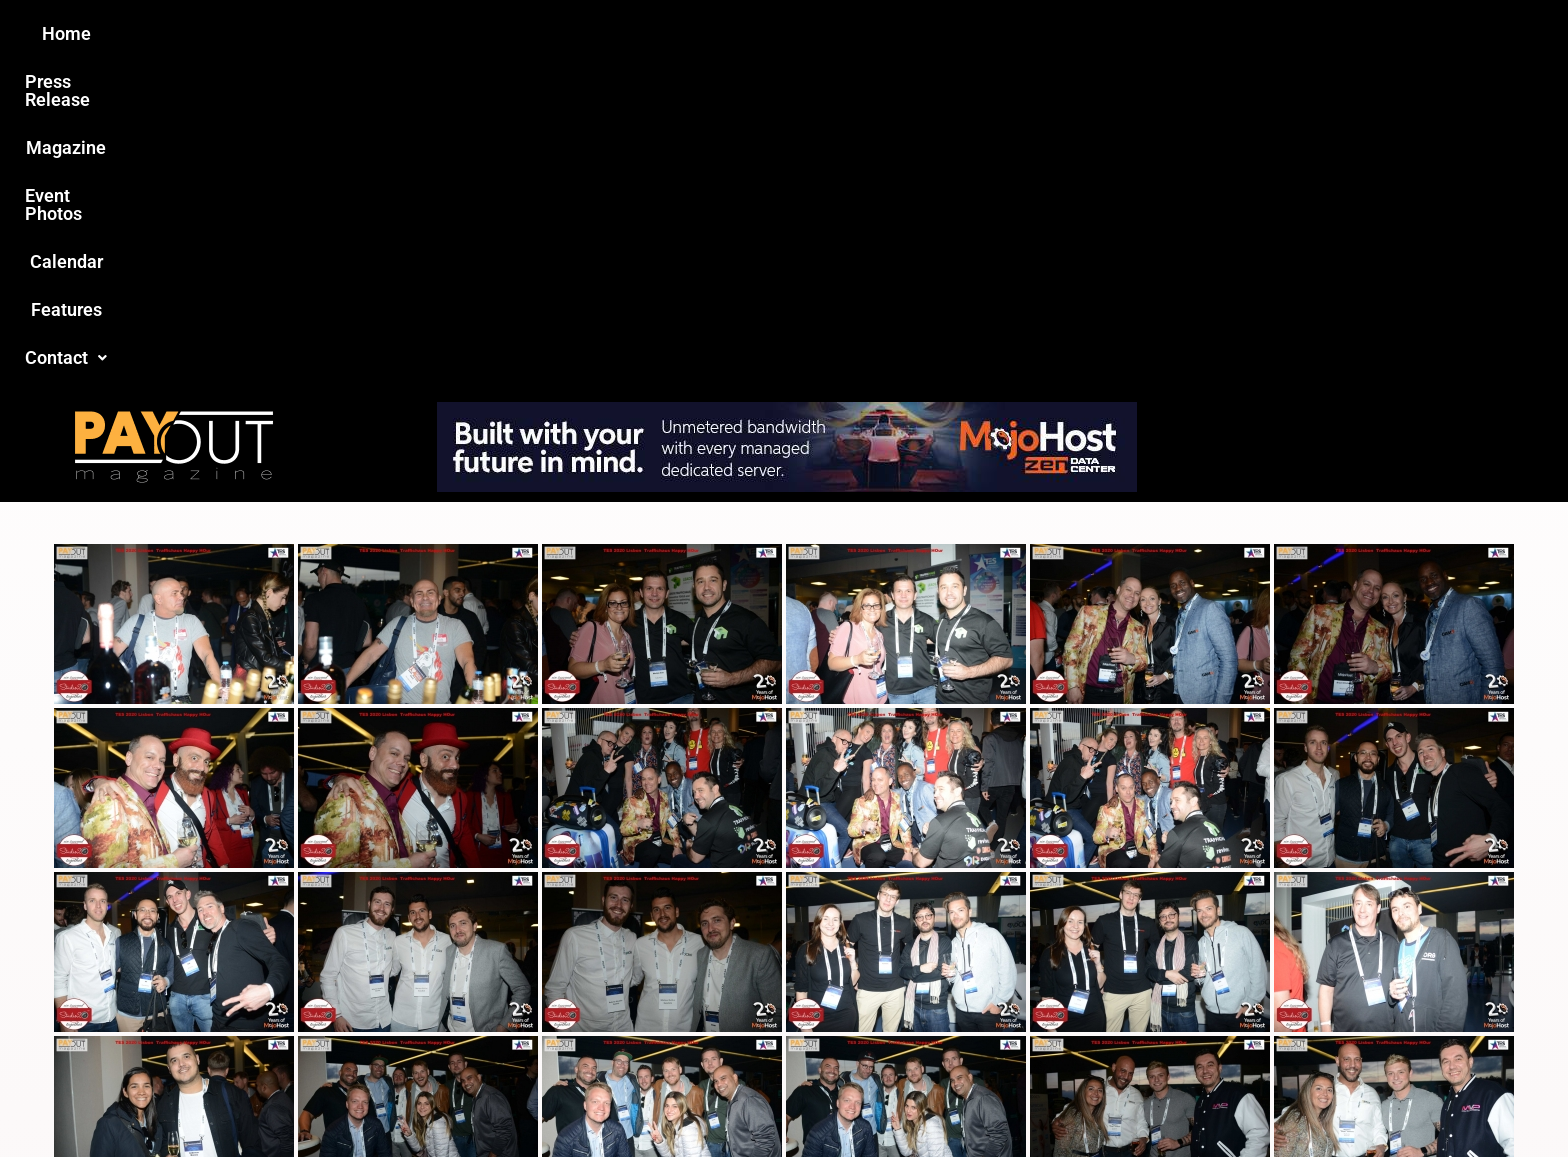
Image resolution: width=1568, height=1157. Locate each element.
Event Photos (793, 33)
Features (1014, 33)
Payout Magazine (551, 1098)
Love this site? (478, 1005)
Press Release (542, 33)
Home (430, 33)
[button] (1121, 34)
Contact (1121, 33)
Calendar (912, 33)
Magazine (670, 33)
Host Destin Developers (1219, 1098)
